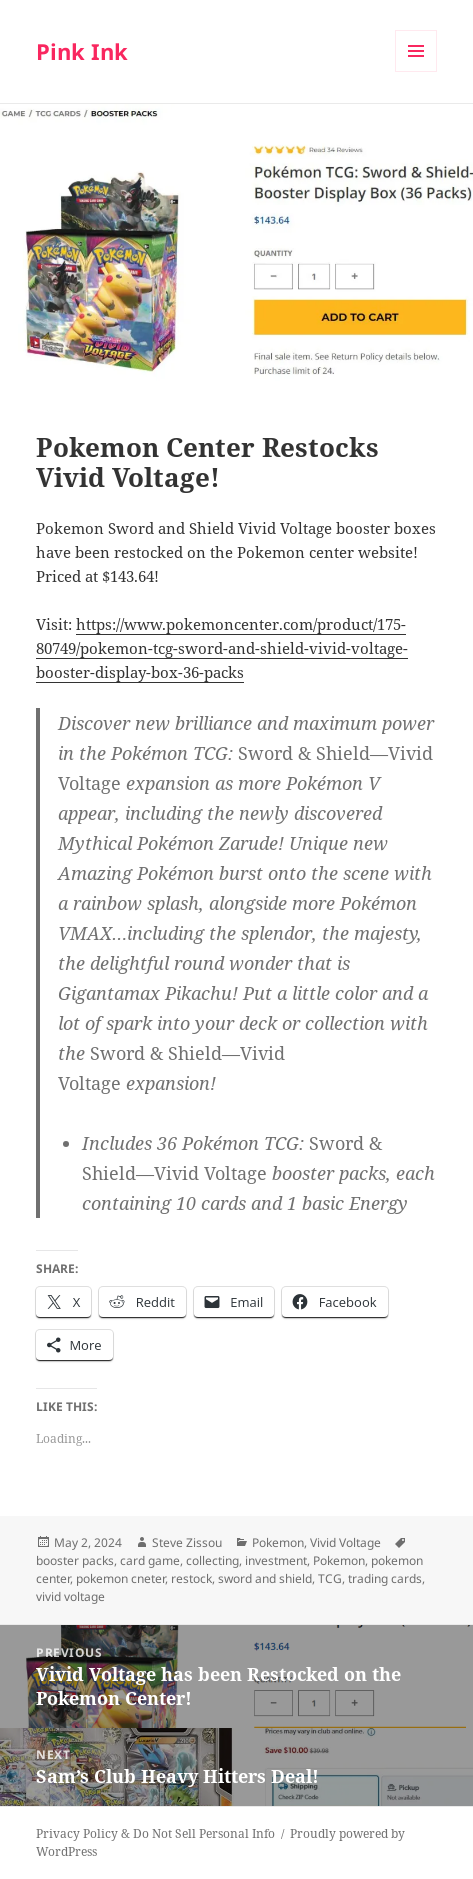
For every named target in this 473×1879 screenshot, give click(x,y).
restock (191, 1578)
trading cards (385, 1578)
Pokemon (278, 1542)
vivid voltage (70, 1596)
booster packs (75, 1560)
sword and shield (265, 1578)
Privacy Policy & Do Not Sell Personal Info (155, 1833)
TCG (330, 1578)
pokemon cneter (120, 1578)
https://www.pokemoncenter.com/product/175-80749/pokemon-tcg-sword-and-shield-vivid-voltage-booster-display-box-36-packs (222, 648)
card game (150, 1560)
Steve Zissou (187, 1542)
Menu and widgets (416, 71)
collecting (212, 1560)
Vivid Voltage (345, 1542)
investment (276, 1560)
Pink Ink (82, 51)
